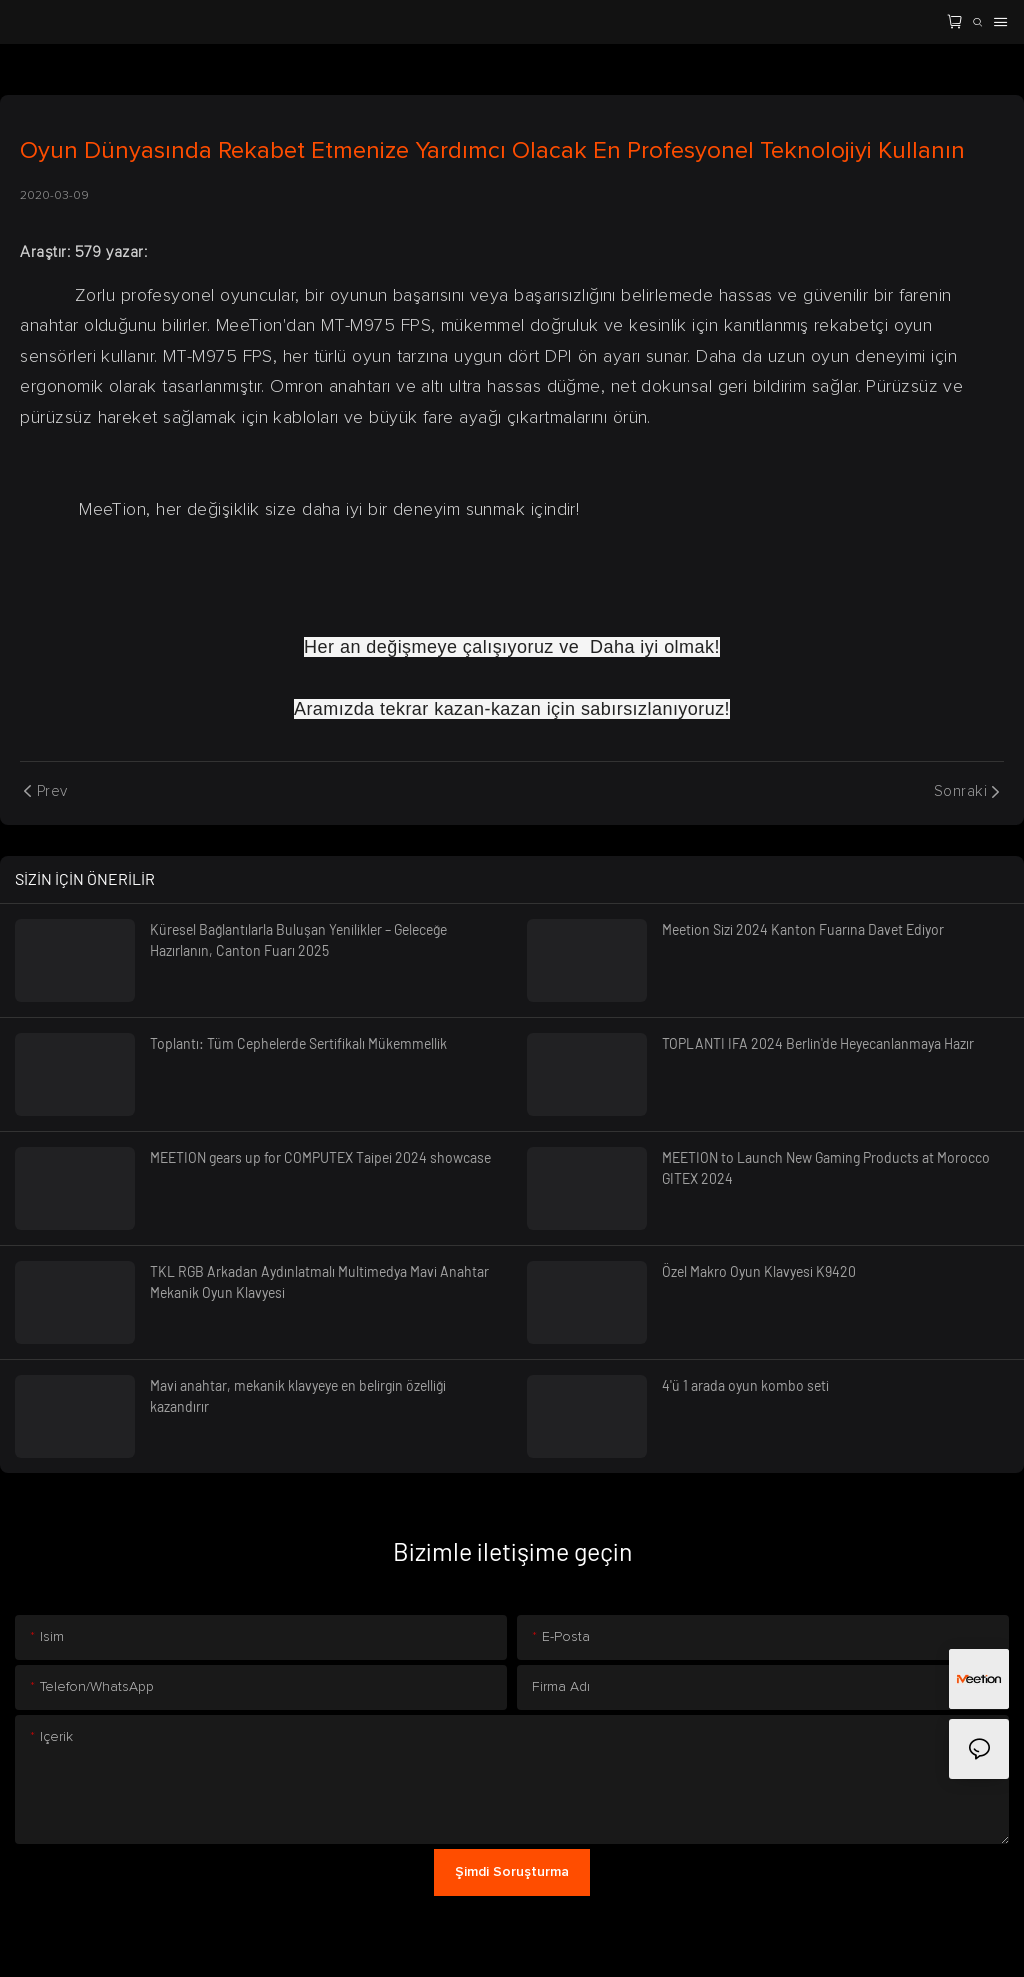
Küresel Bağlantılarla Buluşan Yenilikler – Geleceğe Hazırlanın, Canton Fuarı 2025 (298, 940)
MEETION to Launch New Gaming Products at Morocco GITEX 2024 (826, 1168)
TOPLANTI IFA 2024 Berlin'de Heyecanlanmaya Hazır (818, 1043)
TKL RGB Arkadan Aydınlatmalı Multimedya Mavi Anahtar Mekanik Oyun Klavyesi (319, 1282)
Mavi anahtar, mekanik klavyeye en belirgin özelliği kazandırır (298, 1396)
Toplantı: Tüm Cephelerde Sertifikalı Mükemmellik (298, 1043)
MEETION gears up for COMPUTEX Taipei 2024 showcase (320, 1157)
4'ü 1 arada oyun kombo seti (745, 1385)
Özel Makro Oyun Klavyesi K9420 (759, 1271)
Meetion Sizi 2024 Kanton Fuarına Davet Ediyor (803, 929)
